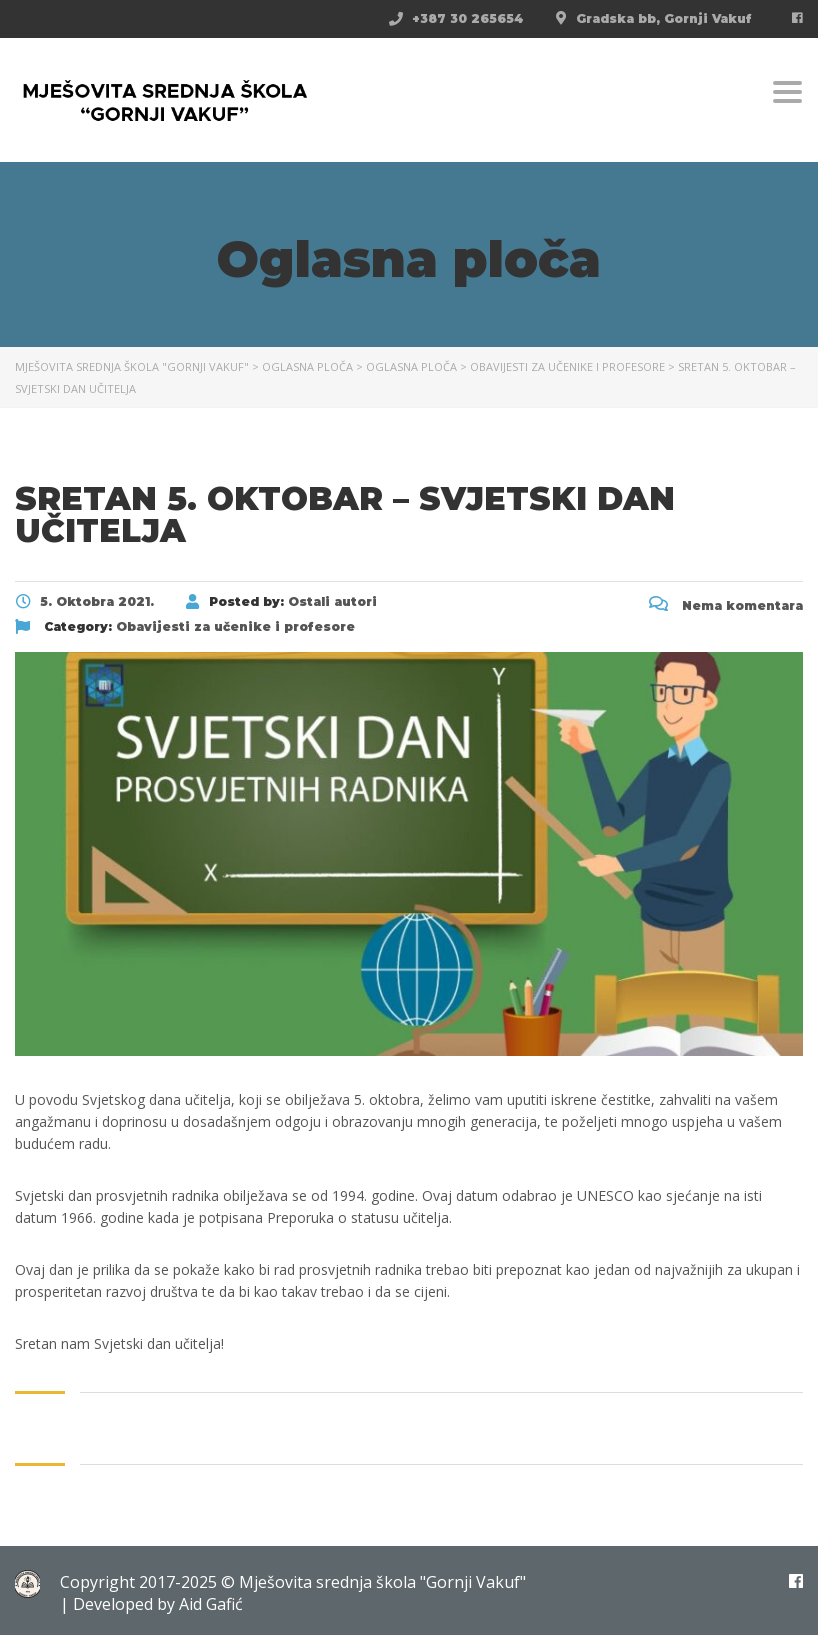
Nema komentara (726, 605)
